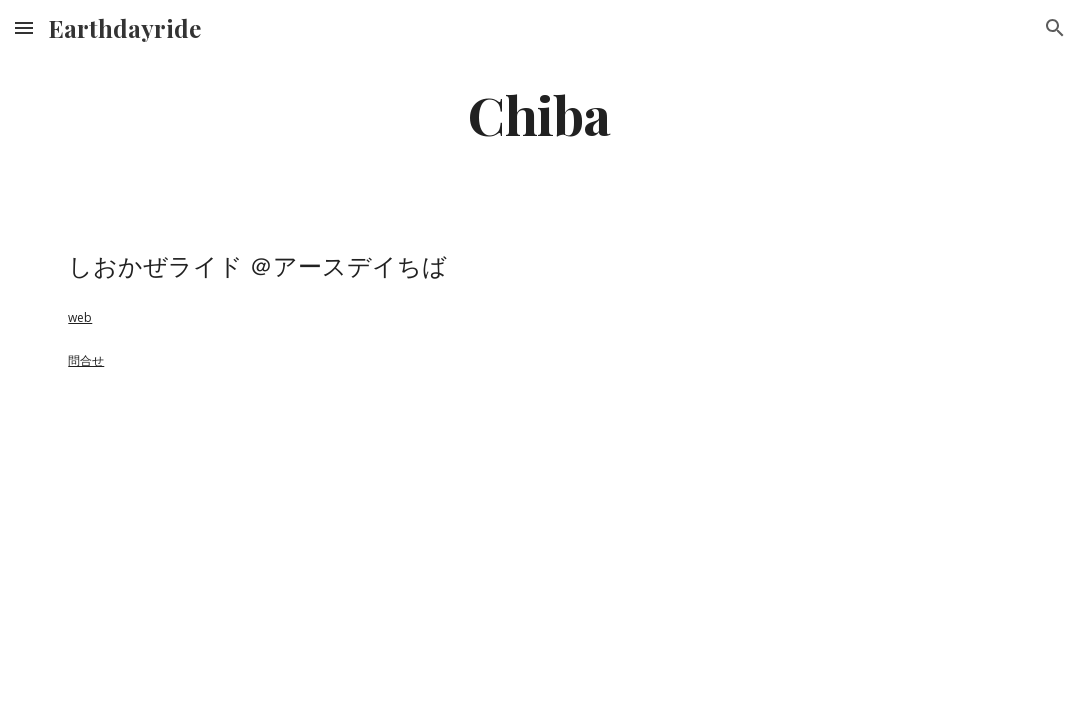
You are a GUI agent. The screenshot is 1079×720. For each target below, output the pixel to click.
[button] (24, 27)
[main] (539, 113)
